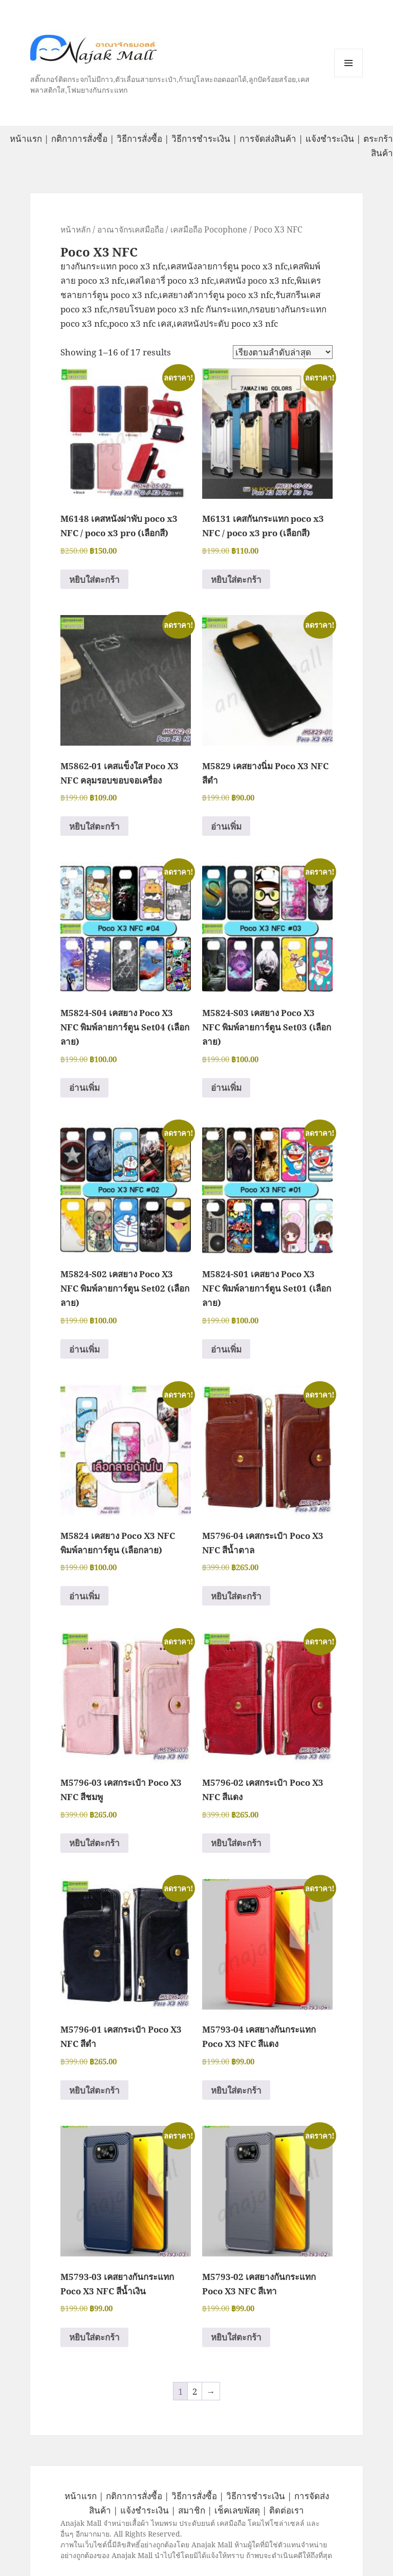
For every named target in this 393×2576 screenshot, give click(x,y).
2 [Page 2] (195, 2391)
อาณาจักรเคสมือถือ (130, 229)
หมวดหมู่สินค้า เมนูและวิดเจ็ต (348, 63)
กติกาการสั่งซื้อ (79, 138)
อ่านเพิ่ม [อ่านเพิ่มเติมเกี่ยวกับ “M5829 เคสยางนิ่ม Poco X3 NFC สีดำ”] (226, 826)
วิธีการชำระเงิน (200, 138)
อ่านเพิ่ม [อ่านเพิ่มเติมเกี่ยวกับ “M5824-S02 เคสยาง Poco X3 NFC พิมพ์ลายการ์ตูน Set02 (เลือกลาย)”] (84, 1349)
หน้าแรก (26, 138)
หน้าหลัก (75, 229)
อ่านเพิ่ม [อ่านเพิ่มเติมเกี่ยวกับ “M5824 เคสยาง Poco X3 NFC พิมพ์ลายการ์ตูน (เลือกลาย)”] (84, 1596)
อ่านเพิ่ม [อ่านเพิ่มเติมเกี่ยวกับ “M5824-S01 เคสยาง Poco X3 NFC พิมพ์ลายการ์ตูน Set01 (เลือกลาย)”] (226, 1349)
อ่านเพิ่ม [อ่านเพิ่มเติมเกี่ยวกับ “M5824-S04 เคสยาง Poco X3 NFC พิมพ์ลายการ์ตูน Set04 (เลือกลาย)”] (84, 1087)
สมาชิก (191, 2510)
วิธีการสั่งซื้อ (139, 138)
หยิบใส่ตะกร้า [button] (94, 579)
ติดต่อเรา (286, 2510)
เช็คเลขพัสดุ (237, 2510)
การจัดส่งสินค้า (267, 138)
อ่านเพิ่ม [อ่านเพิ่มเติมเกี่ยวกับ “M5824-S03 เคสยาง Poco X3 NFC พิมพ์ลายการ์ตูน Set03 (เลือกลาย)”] (226, 1087)
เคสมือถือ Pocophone (208, 229)
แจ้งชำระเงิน (329, 138)
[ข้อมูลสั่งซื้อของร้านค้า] (283, 352)
